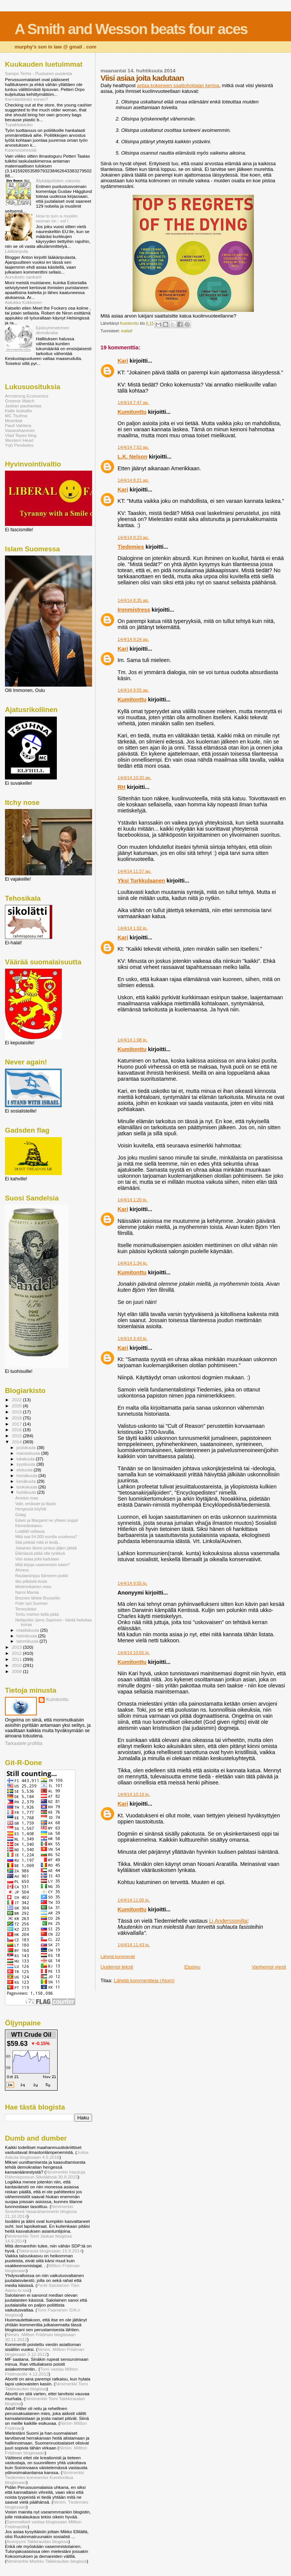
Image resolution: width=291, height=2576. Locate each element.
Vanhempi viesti (269, 1967)
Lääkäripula (16, 251)
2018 (17, 1417)
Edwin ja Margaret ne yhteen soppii (46, 1520)
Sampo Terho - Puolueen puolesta (38, 73)
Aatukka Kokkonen (23, 302)
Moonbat (13, 420)
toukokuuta (28, 1487)
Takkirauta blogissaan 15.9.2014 (50, 2250)
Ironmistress (133, 610)
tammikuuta (28, 1641)
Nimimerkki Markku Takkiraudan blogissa (46, 2561)
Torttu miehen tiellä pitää (37, 1614)
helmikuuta (27, 1636)
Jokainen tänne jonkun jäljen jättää (46, 1548)
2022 (17, 1399)
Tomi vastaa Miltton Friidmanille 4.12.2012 (41, 2371)
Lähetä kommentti (117, 1956)
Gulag (20, 1514)
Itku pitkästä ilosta (31, 1581)
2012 (17, 1653)
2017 (17, 1423)
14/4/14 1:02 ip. (132, 928)
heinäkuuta (28, 1475)
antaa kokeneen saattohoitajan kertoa (178, 85)
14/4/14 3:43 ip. (132, 1338)
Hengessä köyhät (30, 1509)
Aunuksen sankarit (23, 276)
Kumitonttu (131, 412)
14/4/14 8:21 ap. (133, 480)
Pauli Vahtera (18, 425)
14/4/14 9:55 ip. (132, 1583)
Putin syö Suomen (31, 1603)
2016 (17, 1429)
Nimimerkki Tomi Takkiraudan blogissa (46, 2386)
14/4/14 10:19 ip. (133, 1794)
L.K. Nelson (132, 457)
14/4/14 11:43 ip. (133, 1944)
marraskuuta (29, 1453)
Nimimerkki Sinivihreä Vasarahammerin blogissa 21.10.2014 (41, 2211)
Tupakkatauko (19, 124)
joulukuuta (27, 1447)
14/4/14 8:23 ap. (133, 537)
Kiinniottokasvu (28, 1525)
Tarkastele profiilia (23, 1743)
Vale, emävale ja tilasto (35, 1503)
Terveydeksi (25, 1609)
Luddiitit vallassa (30, 1531)
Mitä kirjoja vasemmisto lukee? (42, 1564)
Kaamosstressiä (20, 149)
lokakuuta (26, 1459)
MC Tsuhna (16, 415)
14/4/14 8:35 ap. (133, 600)
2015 (17, 1435)
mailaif (126, 331)
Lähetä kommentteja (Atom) (144, 1980)
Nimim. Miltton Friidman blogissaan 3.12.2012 (44, 2352)
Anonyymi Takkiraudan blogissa (37, 2541)
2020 (17, 1405)
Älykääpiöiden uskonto (58, 180)
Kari (122, 361)
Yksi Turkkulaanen (141, 881)
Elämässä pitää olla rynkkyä (40, 1553)
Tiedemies (130, 547)
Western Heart (19, 440)
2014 (17, 1441)
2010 (17, 1665)
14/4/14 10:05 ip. (133, 1652)
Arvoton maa (26, 1498)
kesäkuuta (27, 1481)
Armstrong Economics (26, 395)
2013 (17, 1647)
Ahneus (22, 1570)
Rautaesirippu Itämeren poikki (41, 1575)
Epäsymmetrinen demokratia (52, 330)
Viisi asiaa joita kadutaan (37, 1559)
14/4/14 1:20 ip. (132, 1199)
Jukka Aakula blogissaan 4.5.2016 (46, 2155)
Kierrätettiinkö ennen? (26, 99)
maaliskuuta (28, 1630)
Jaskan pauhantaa (23, 405)
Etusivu (192, 1967)
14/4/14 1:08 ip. (132, 1040)
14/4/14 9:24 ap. (133, 639)
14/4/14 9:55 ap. (133, 690)
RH (121, 787)
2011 (17, 1659)
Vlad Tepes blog (20, 435)
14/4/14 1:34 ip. (132, 1263)
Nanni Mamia (27, 1592)
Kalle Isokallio (18, 410)
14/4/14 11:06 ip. (133, 1900)
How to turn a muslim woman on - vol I (57, 218)
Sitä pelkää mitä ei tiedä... (38, 1542)
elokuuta (25, 1470)
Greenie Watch (19, 400)
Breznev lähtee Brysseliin (37, 1598)
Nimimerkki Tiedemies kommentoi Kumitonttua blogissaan (44, 2477)
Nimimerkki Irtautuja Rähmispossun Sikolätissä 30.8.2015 (45, 2174)
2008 (17, 1671)
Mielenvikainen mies (33, 1586)
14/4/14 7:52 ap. (133, 447)
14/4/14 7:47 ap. (133, 402)
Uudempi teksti (116, 1967)
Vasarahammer (20, 430)
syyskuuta (27, 1464)
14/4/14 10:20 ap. (134, 777)
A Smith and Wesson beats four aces (130, 29)
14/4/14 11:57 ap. (134, 871)
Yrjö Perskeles (19, 445)
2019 (17, 1411)
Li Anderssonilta (228, 1921)
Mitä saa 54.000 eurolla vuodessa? (46, 1536)
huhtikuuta (27, 1492)
